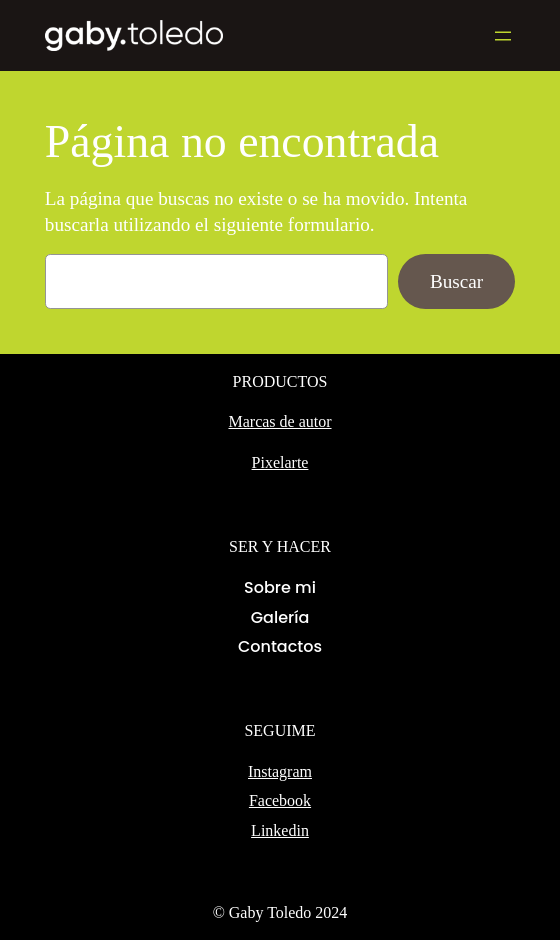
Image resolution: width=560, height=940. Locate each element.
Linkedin (280, 830)
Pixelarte (280, 462)
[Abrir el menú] (503, 36)
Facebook (280, 800)
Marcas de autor (279, 421)
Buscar (456, 281)
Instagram (280, 771)
